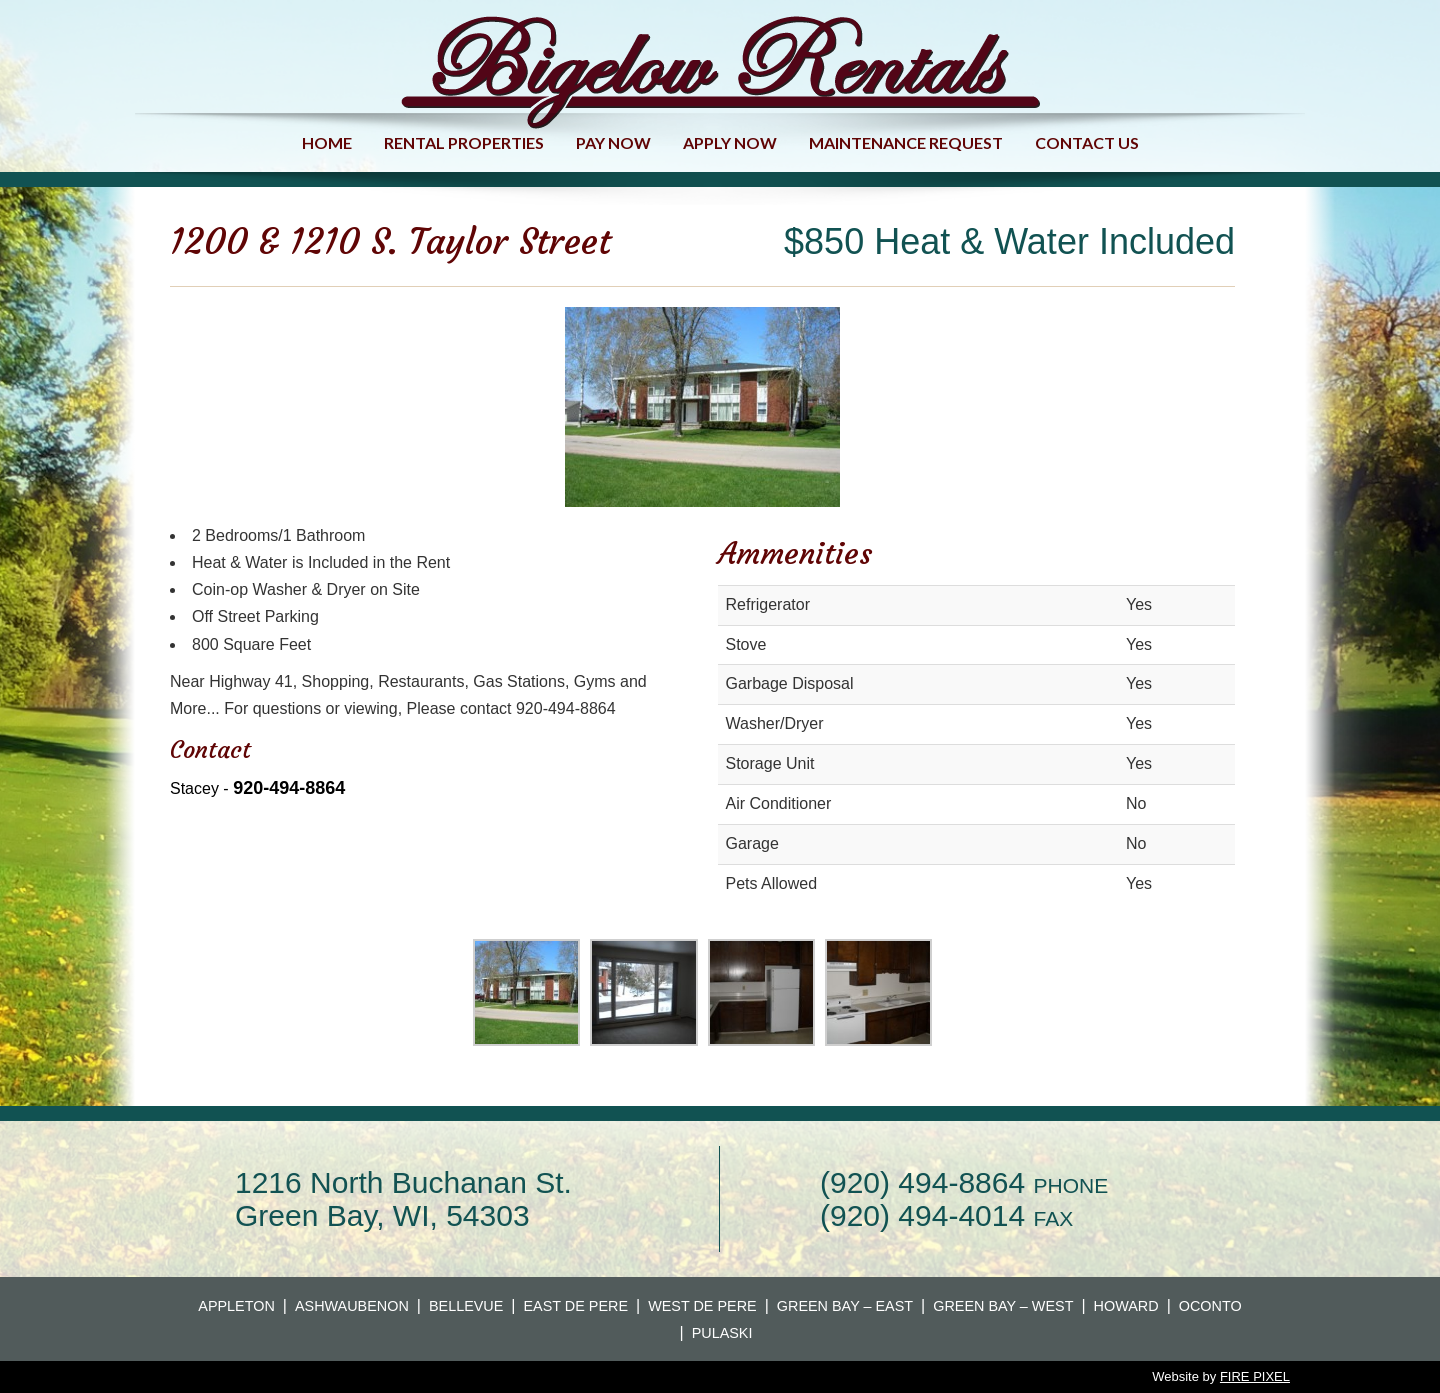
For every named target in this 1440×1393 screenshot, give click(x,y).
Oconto (1210, 1306)
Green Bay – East (845, 1306)
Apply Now (730, 142)
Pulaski (722, 1333)
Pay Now (613, 142)
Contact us (1087, 142)
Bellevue (466, 1306)
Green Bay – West (1003, 1306)
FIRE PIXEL (1255, 1376)
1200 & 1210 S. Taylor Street (390, 241)
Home (327, 142)
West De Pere (702, 1306)
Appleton (236, 1306)
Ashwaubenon (352, 1306)
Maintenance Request (906, 142)
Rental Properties (464, 142)
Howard (1126, 1306)
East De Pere (576, 1306)
